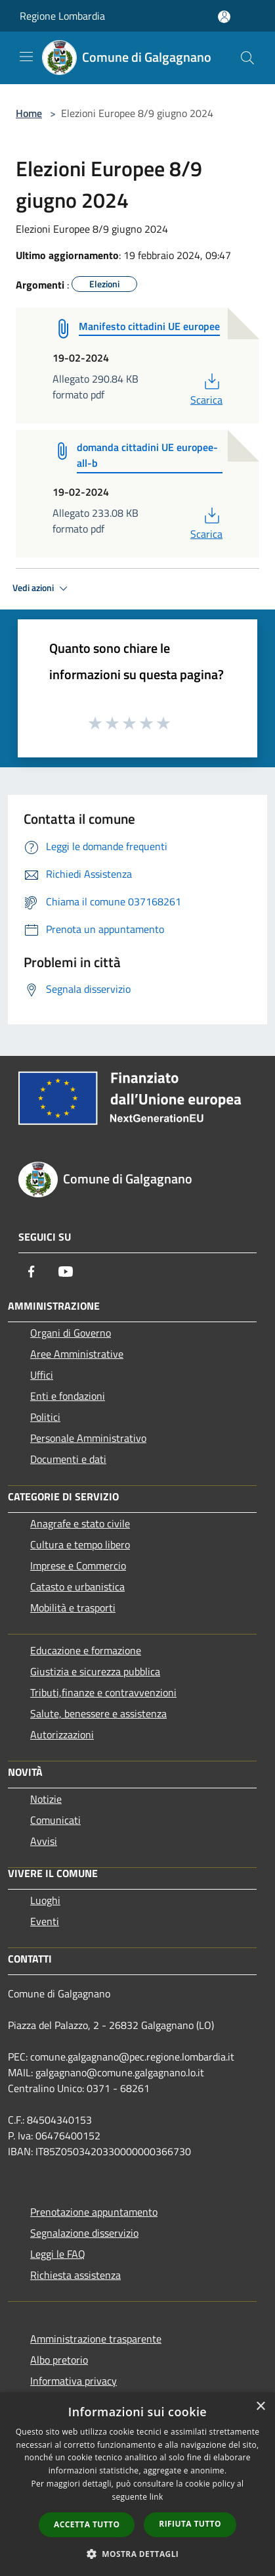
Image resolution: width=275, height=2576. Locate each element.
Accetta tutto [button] (86, 2524)
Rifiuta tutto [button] (190, 2523)
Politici (45, 1417)
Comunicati (55, 1820)
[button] (137, 2553)
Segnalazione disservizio (84, 2233)
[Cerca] (247, 58)
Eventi (44, 1921)
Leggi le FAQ (57, 2254)
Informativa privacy (73, 2381)
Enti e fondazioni (67, 1396)
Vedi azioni (42, 588)
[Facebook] (31, 1271)
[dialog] (137, 2484)
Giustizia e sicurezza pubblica (95, 1671)
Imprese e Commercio (78, 1565)
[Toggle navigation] (26, 56)
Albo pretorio (59, 2360)
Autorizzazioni (62, 1734)
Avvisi (43, 1841)
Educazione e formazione (85, 1650)
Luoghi (45, 1900)
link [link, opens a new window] (156, 2496)
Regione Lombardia (62, 16)
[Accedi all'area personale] (224, 16)
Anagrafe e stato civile (80, 1523)
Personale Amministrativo (88, 1438)
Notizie (46, 1799)
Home (29, 113)
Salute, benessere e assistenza (98, 1713)
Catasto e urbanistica (77, 1586)
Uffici (41, 1375)
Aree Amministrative (76, 1354)
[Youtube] (66, 1271)
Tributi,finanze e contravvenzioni (103, 1692)
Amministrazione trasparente (95, 2339)
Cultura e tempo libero (80, 1544)
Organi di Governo (70, 1333)
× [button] (260, 2407)
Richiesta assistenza (75, 2275)
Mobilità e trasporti (73, 1607)
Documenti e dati (68, 1459)
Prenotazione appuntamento (94, 2212)
